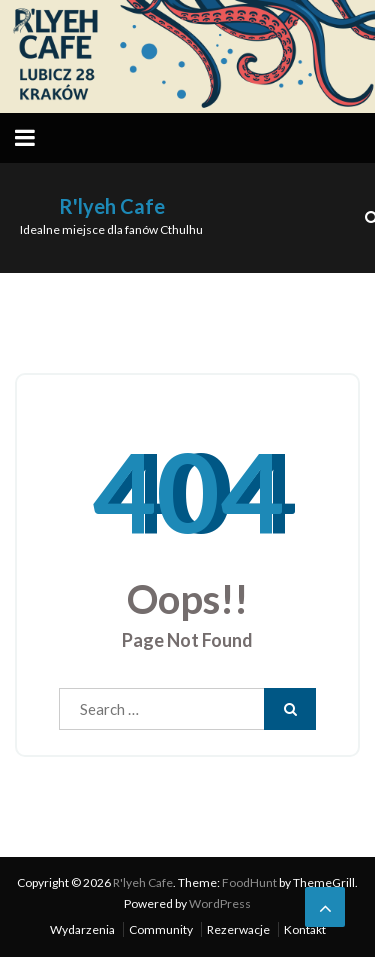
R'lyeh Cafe (112, 206)
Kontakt (305, 929)
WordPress (220, 903)
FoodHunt (249, 882)
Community (161, 929)
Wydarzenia (82, 929)
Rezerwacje (238, 929)
